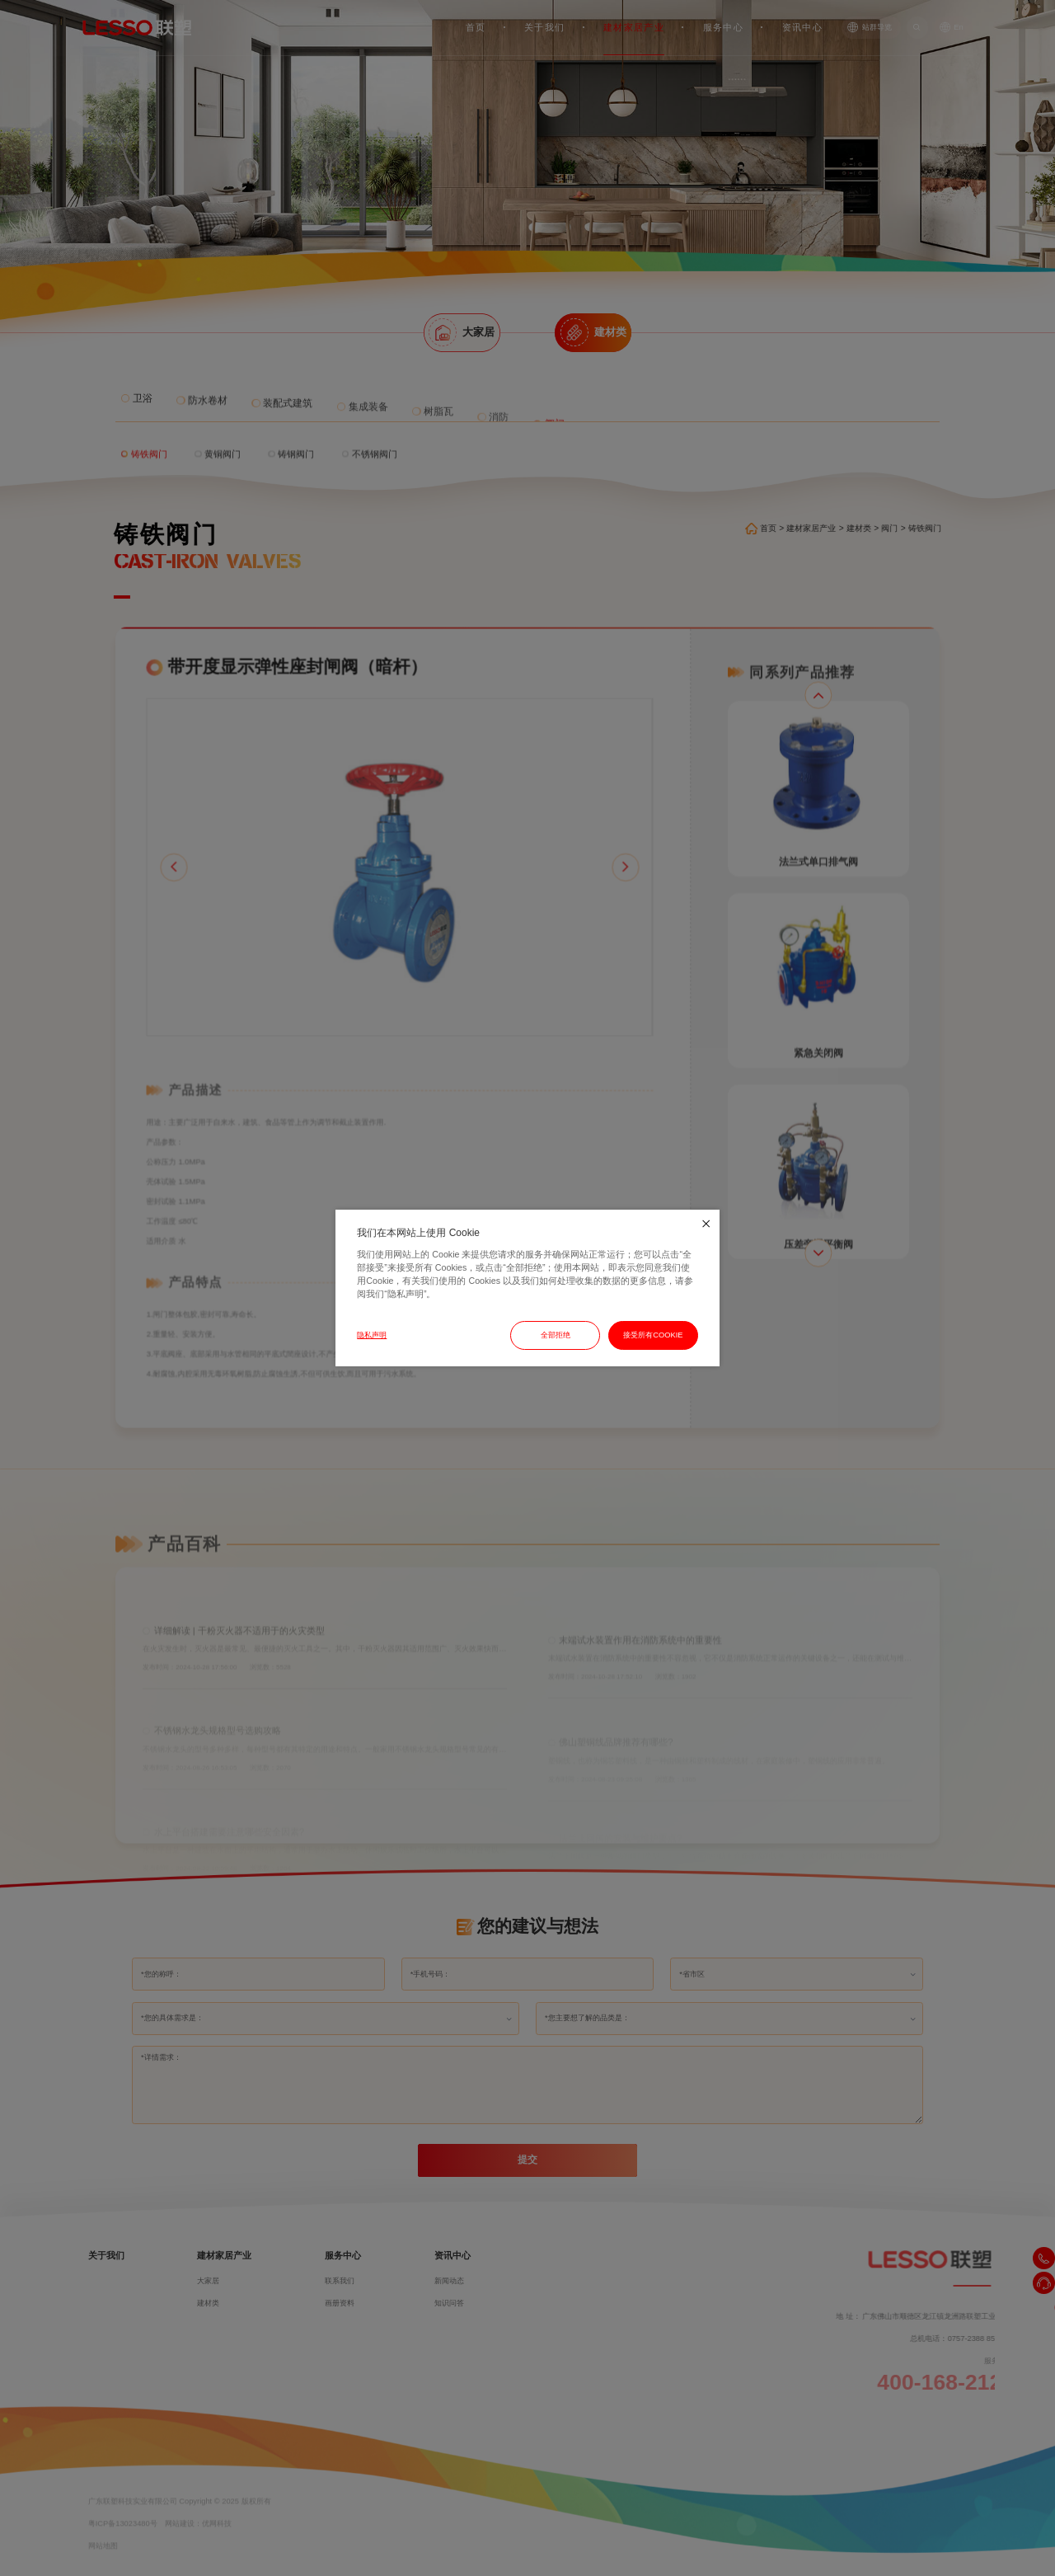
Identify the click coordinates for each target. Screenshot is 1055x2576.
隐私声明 (372, 1335)
